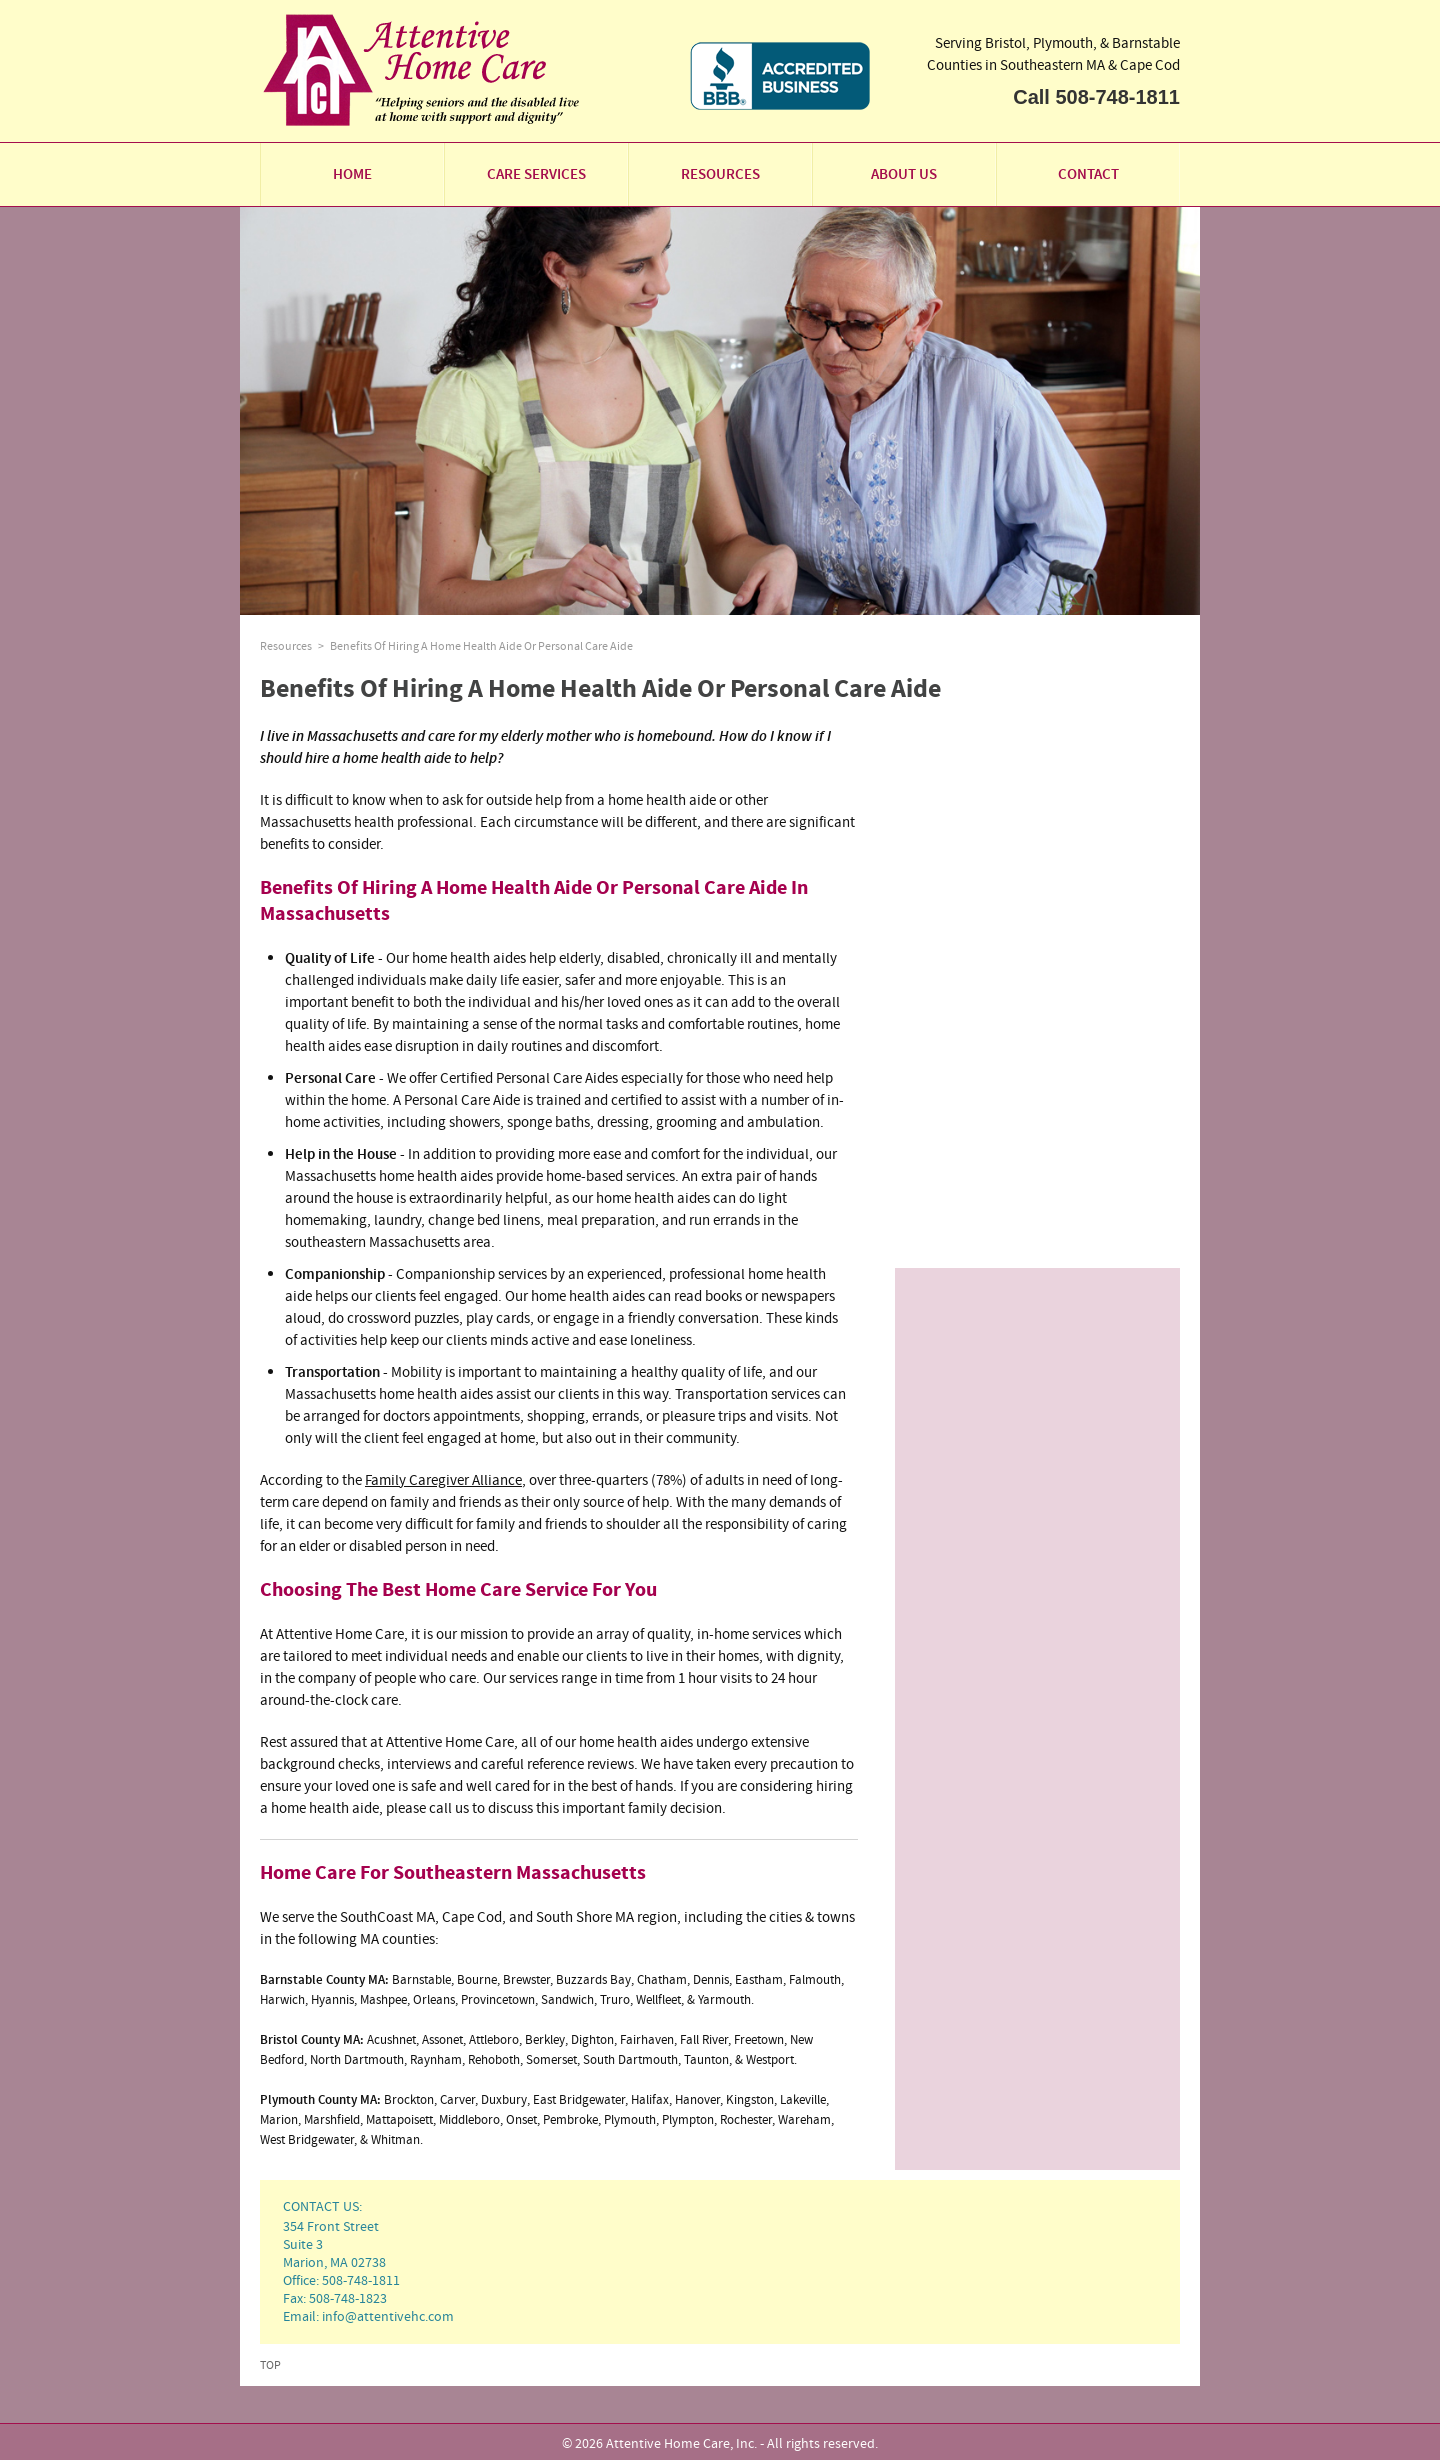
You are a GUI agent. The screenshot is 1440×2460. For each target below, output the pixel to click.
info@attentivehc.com (388, 2316)
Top (270, 2365)
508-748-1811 (1117, 97)
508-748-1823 (348, 2298)
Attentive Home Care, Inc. (681, 2443)
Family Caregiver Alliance (443, 1480)
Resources (286, 646)
